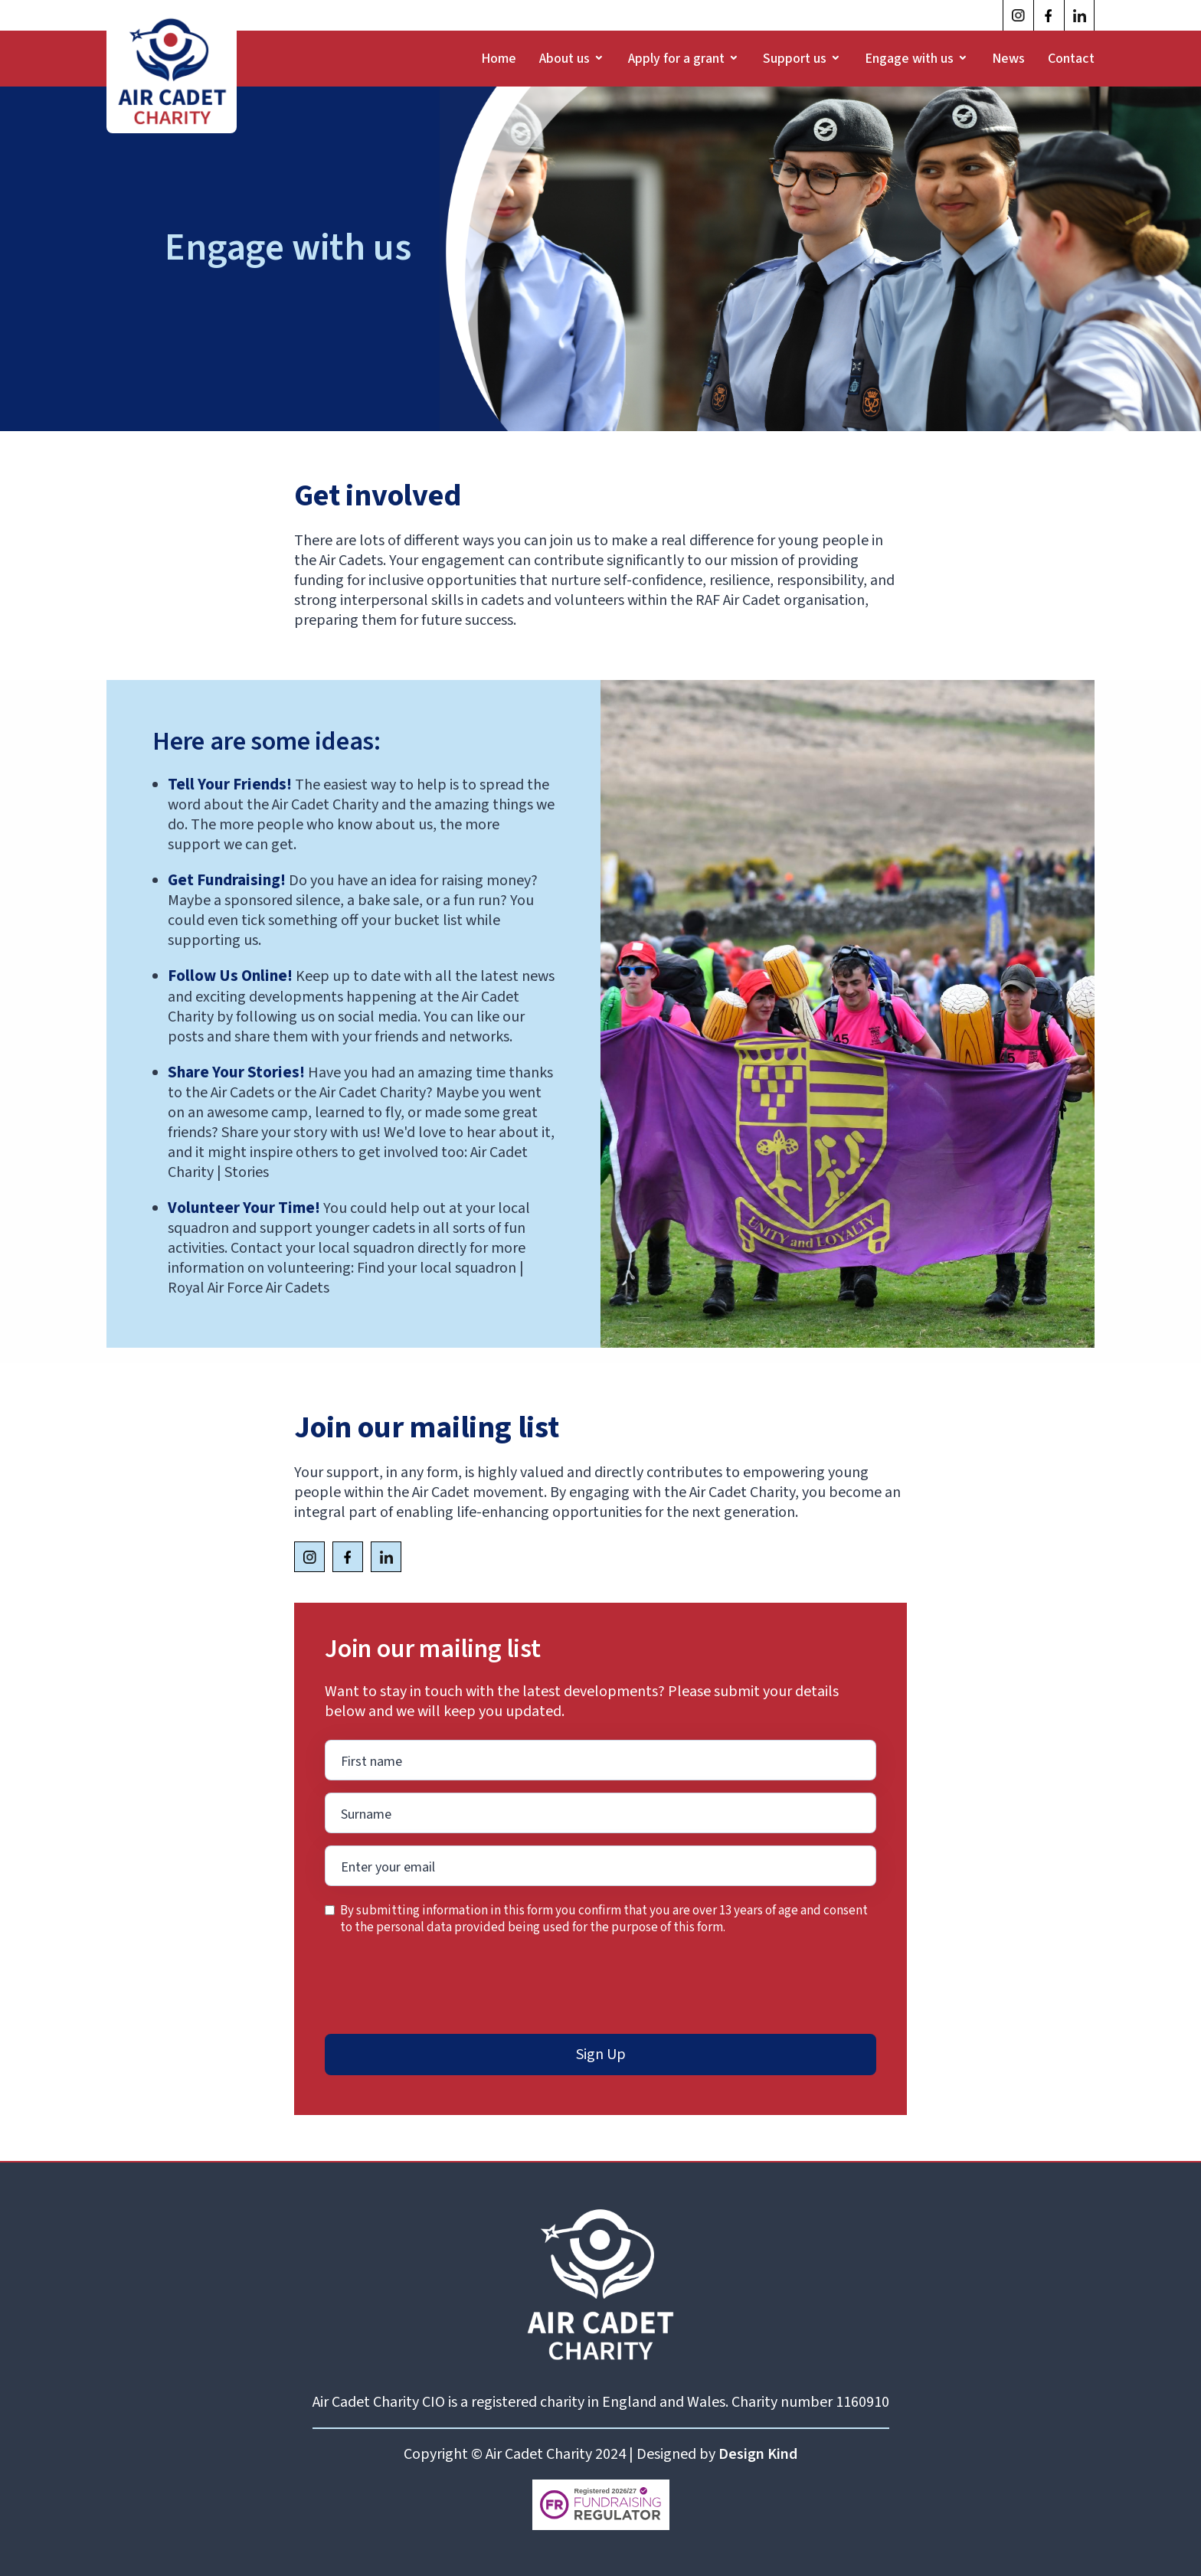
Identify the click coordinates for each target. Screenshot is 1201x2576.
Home (498, 58)
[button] (572, 59)
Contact (1071, 58)
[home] (171, 70)
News (1008, 58)
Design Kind (757, 2454)
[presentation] (441, 1985)
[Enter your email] (600, 1760)
